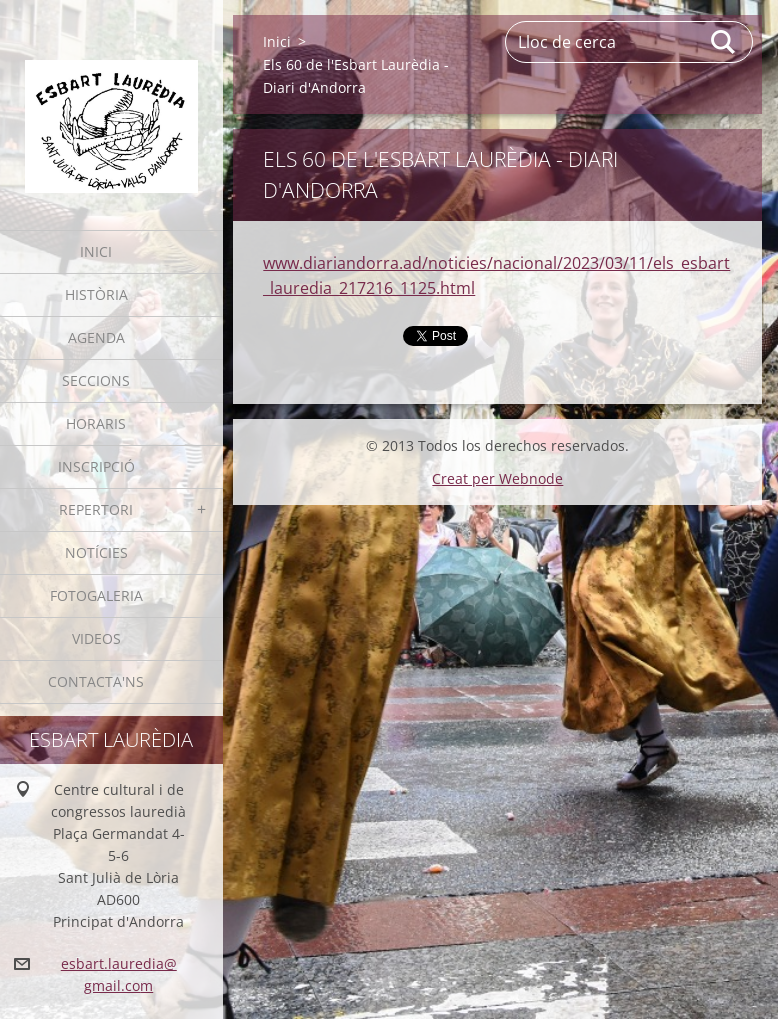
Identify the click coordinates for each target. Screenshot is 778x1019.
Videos (96, 638)
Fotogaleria (96, 595)
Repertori (96, 509)
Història (96, 294)
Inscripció (96, 466)
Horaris (96, 423)
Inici (96, 251)
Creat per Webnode (497, 478)
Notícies (96, 552)
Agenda (96, 337)
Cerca (724, 42)
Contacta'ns (96, 681)
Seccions (96, 380)
